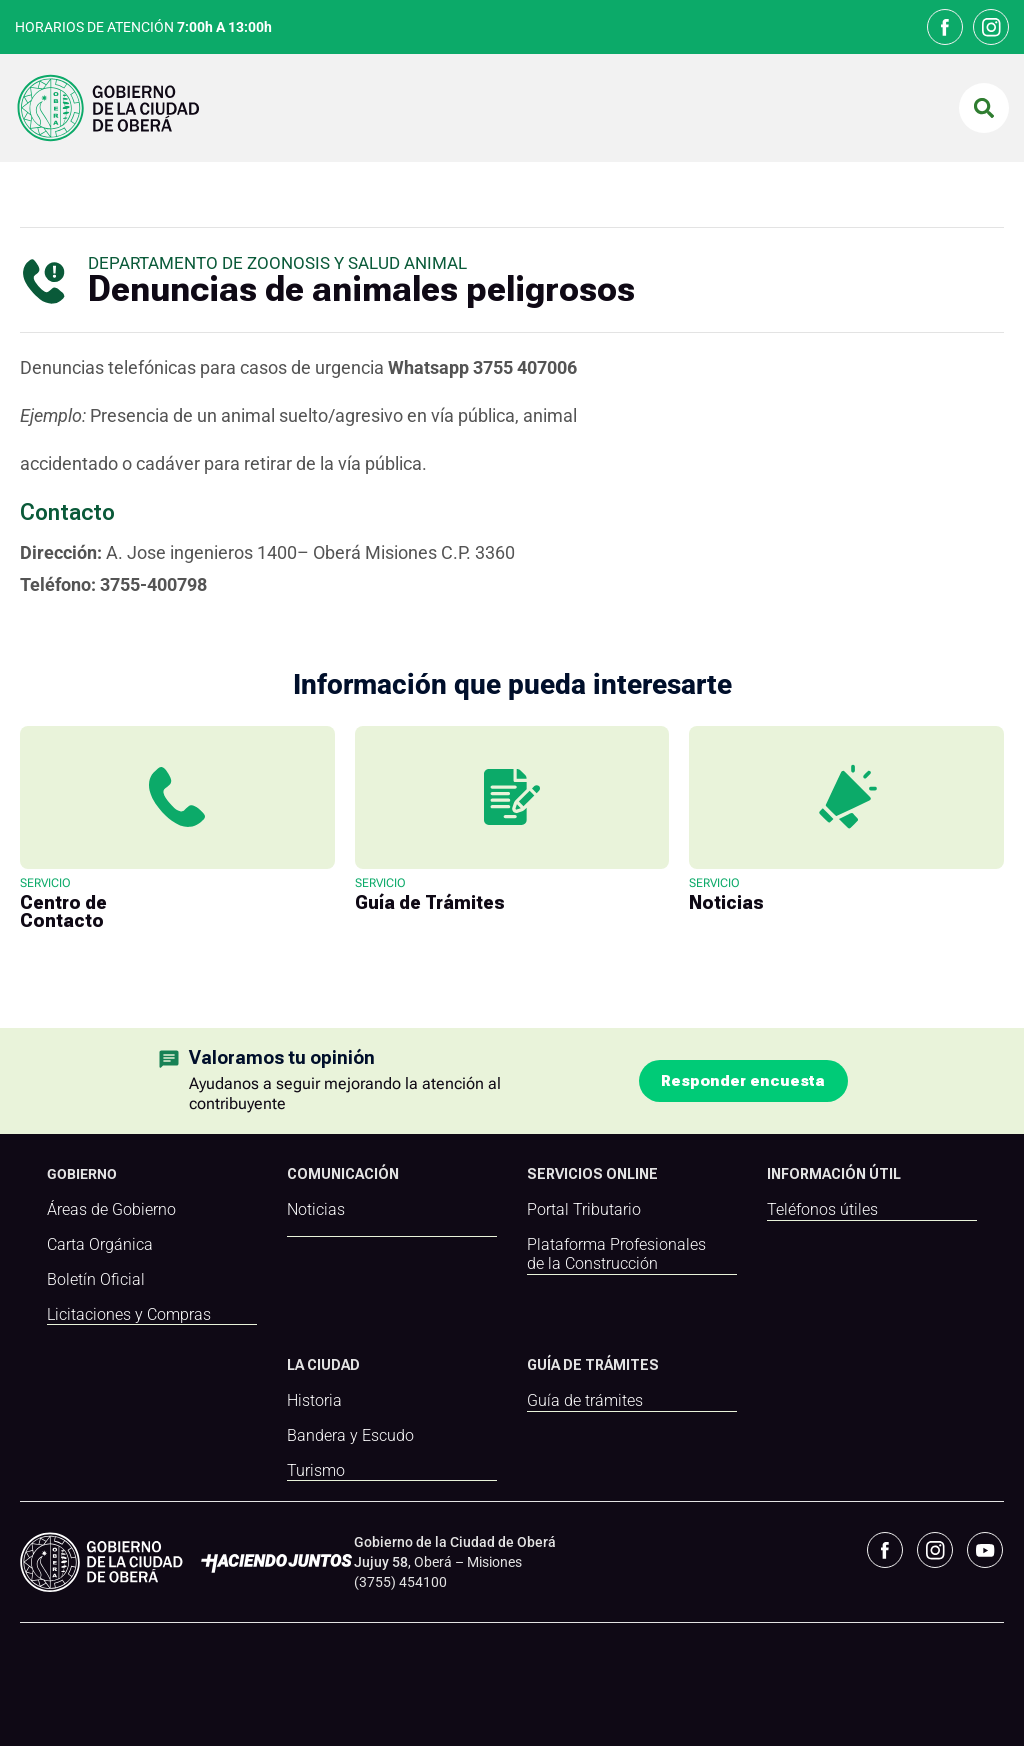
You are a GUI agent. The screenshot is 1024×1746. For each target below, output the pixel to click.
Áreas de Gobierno (111, 1210)
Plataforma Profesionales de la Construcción (616, 1254)
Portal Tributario (584, 1210)
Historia (314, 1400)
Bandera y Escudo (350, 1435)
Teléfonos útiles (822, 1210)
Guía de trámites (585, 1400)
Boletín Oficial (96, 1280)
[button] (984, 108)
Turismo (316, 1470)
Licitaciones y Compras (129, 1315)
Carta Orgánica (100, 1245)
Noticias (316, 1210)
